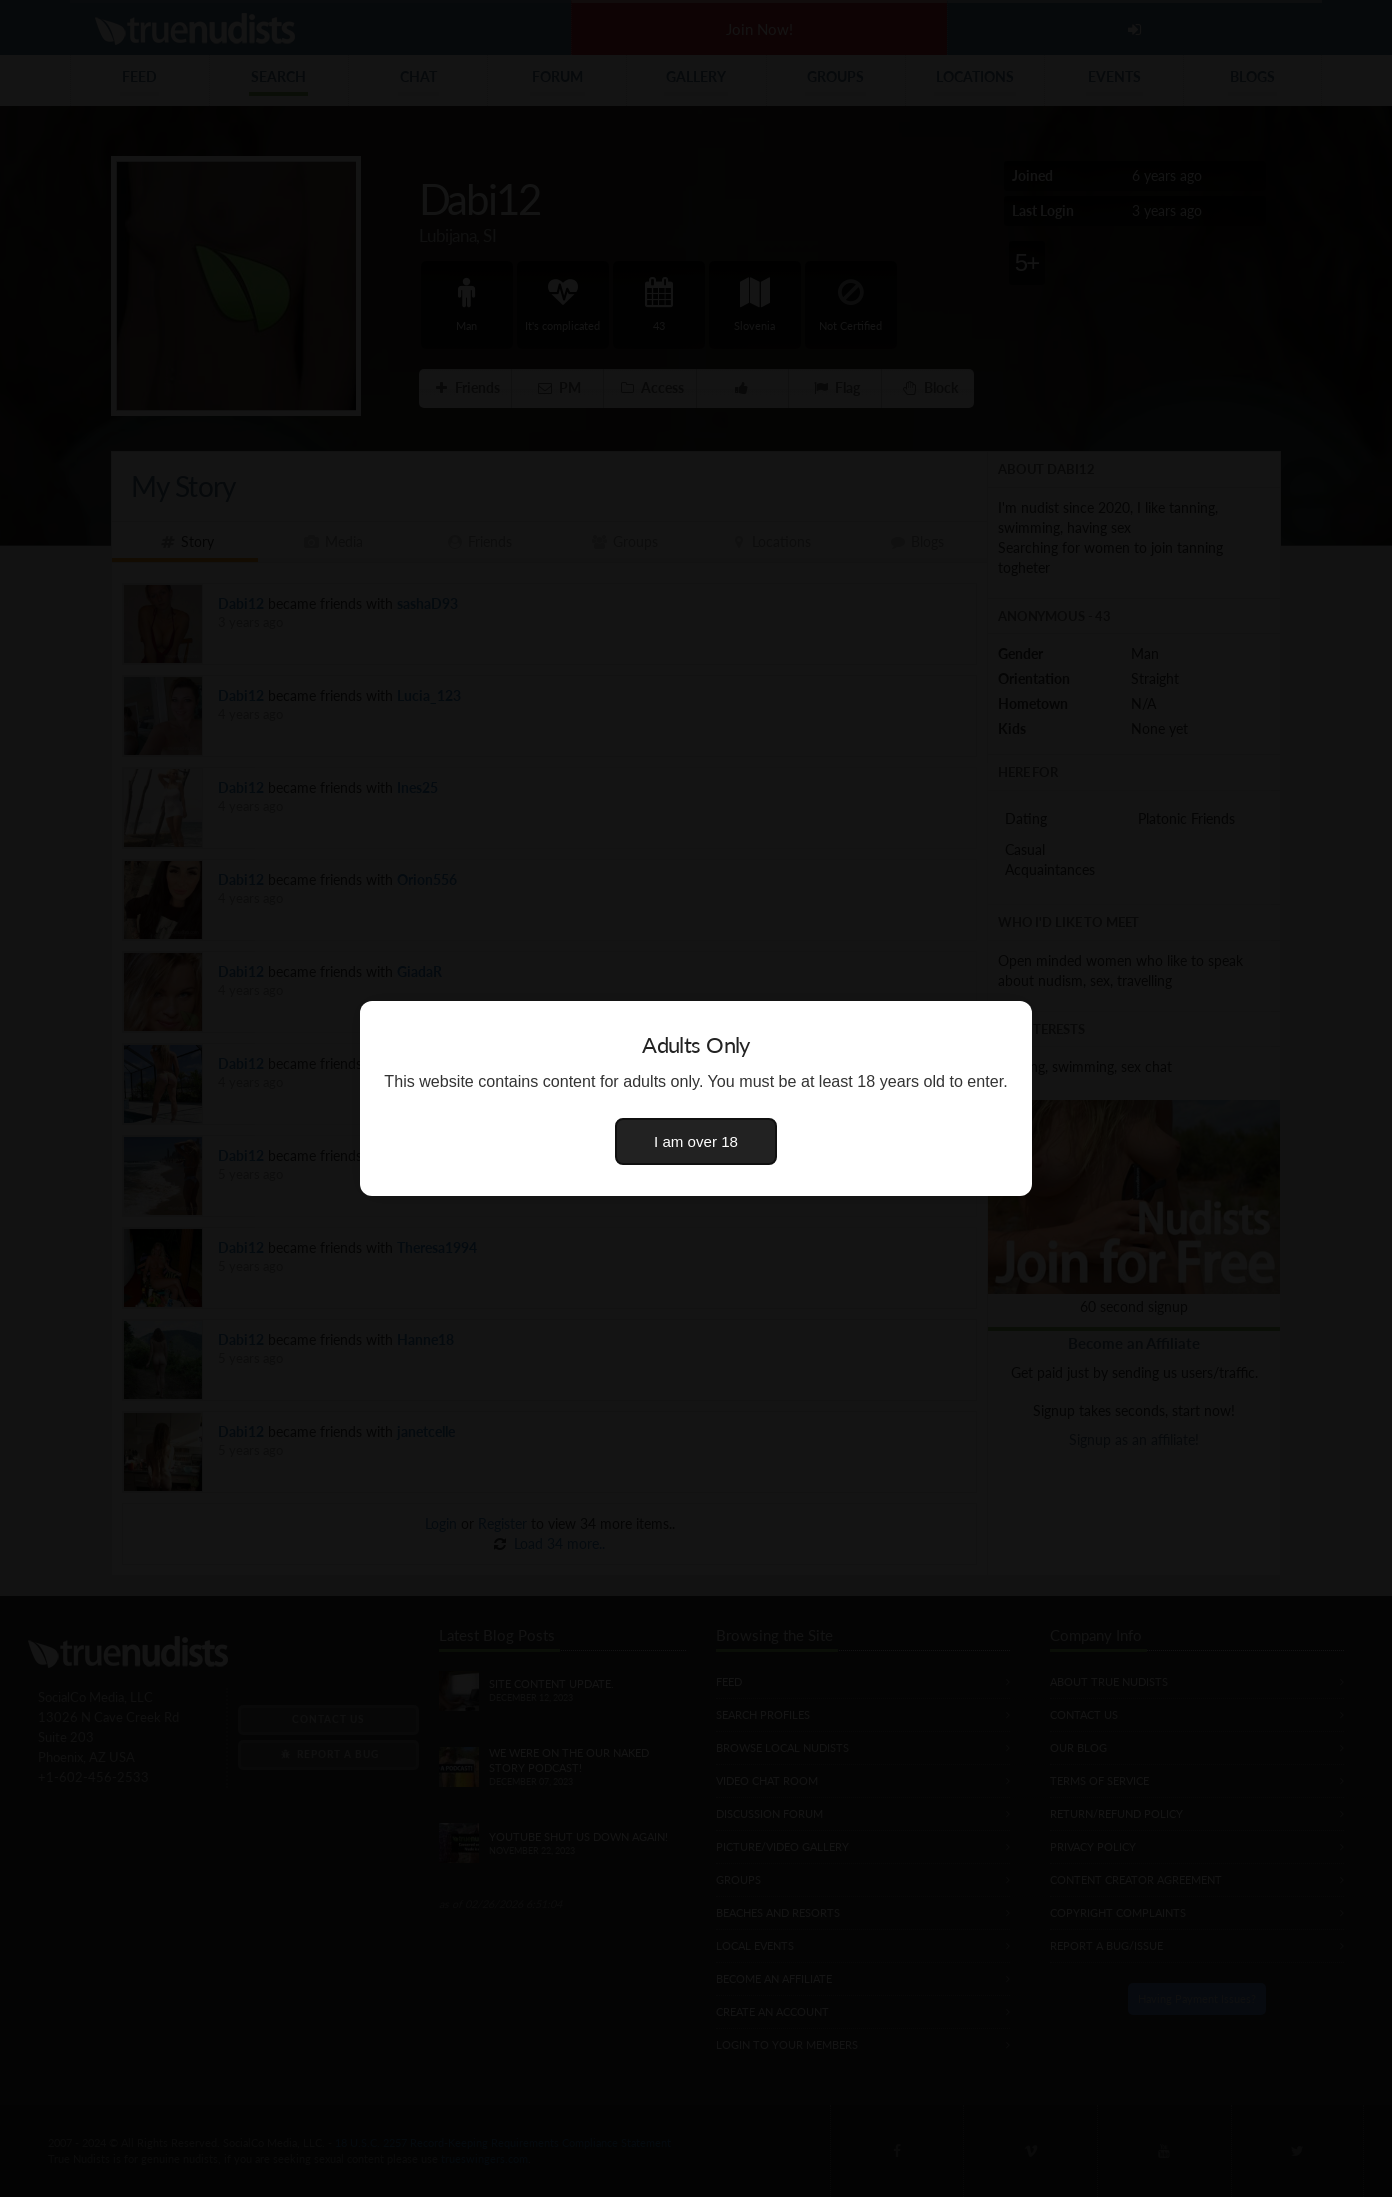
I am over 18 (696, 1141)
